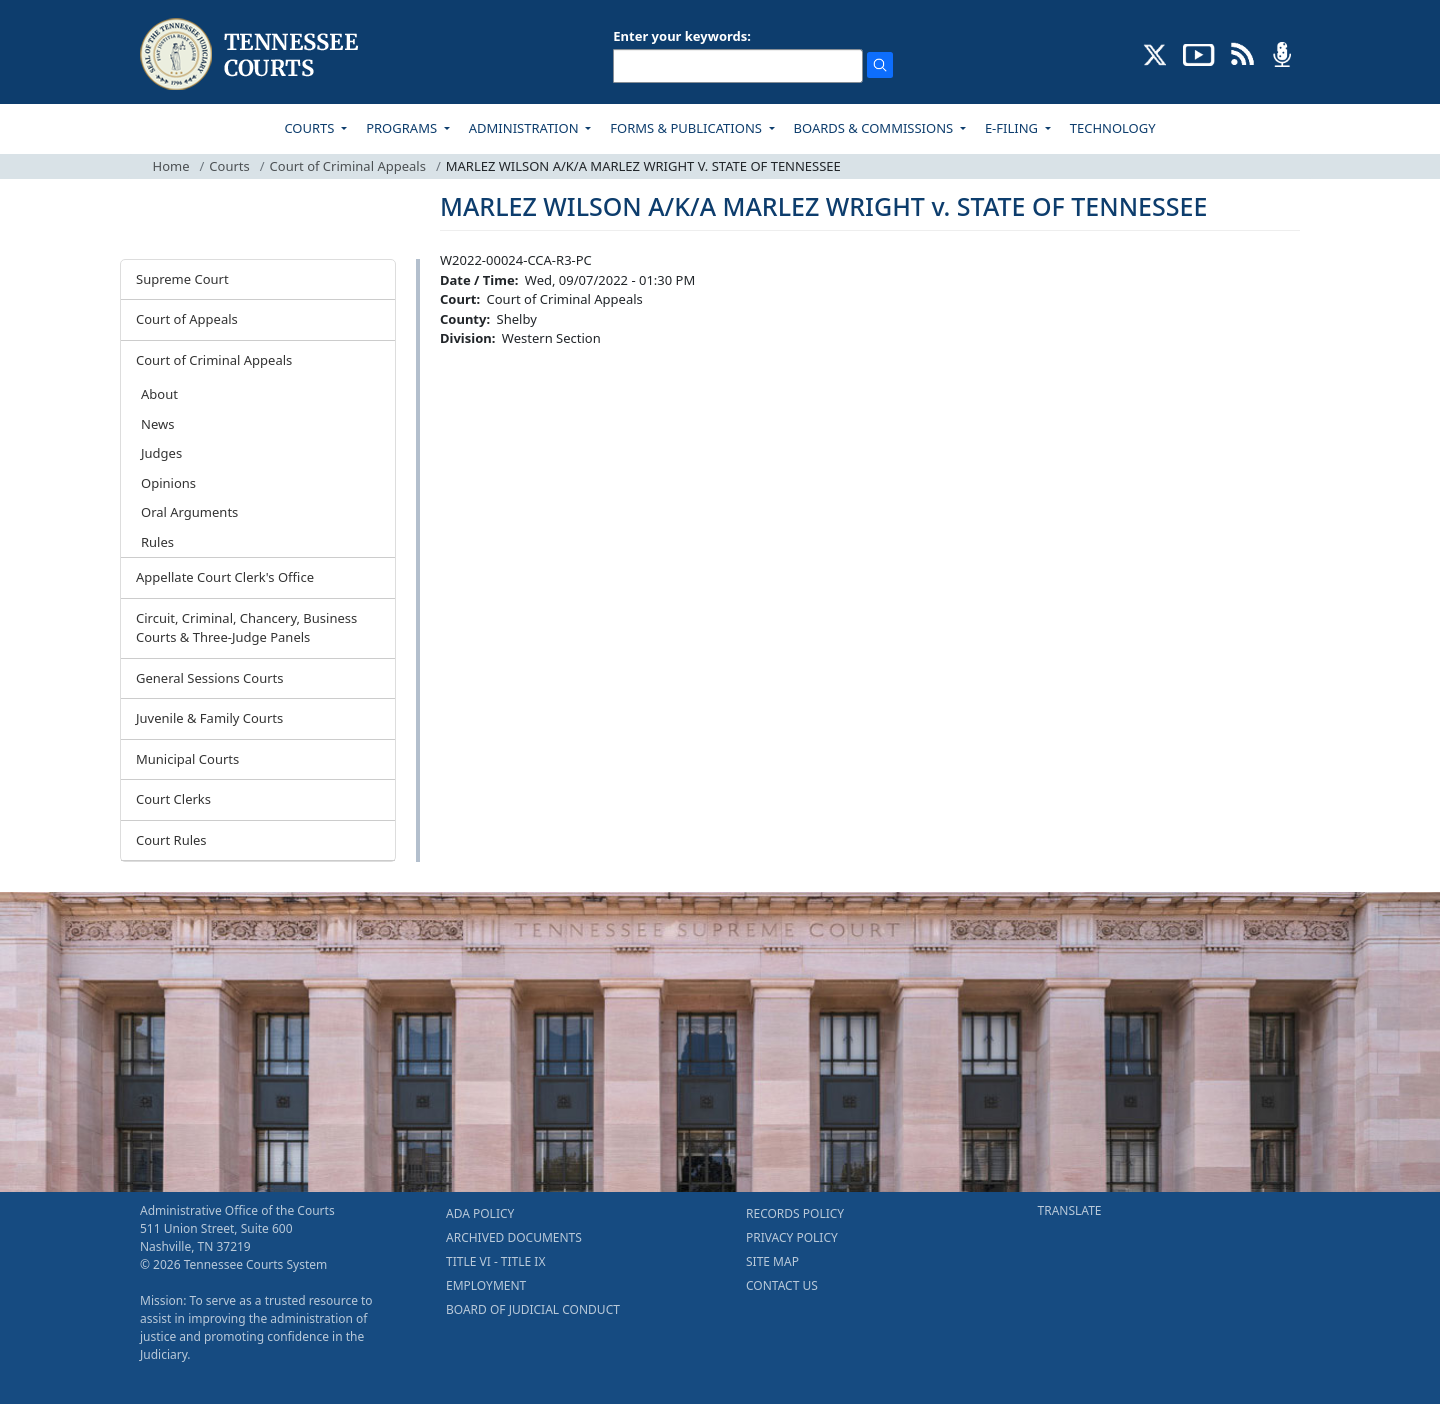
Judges (161, 453)
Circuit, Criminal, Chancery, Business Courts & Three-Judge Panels (246, 628)
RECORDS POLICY (795, 1213)
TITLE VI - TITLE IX (495, 1261)
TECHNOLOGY (1113, 128)
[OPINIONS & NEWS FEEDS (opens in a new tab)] (1242, 53)
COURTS (310, 128)
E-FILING (1013, 128)
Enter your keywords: (682, 36)
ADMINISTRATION (525, 128)
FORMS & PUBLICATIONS (687, 128)
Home (171, 166)
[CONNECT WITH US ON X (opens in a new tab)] (1155, 53)
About (159, 394)
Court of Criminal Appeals (348, 166)
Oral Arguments (189, 512)
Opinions (168, 483)
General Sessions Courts (210, 678)
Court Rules (171, 840)
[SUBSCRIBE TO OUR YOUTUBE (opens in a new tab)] (1199, 53)
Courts (229, 166)
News (157, 424)
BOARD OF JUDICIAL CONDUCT (533, 1309)
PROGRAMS (403, 128)
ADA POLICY (480, 1213)
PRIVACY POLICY (792, 1237)
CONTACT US (782, 1285)
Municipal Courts (187, 759)
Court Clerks (173, 799)
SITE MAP (772, 1261)
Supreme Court (182, 279)
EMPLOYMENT (486, 1285)
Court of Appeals (187, 319)
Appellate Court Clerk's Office (225, 577)
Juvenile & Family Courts (209, 718)
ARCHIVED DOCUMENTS (514, 1237)
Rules (157, 542)
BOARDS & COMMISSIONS (875, 128)
